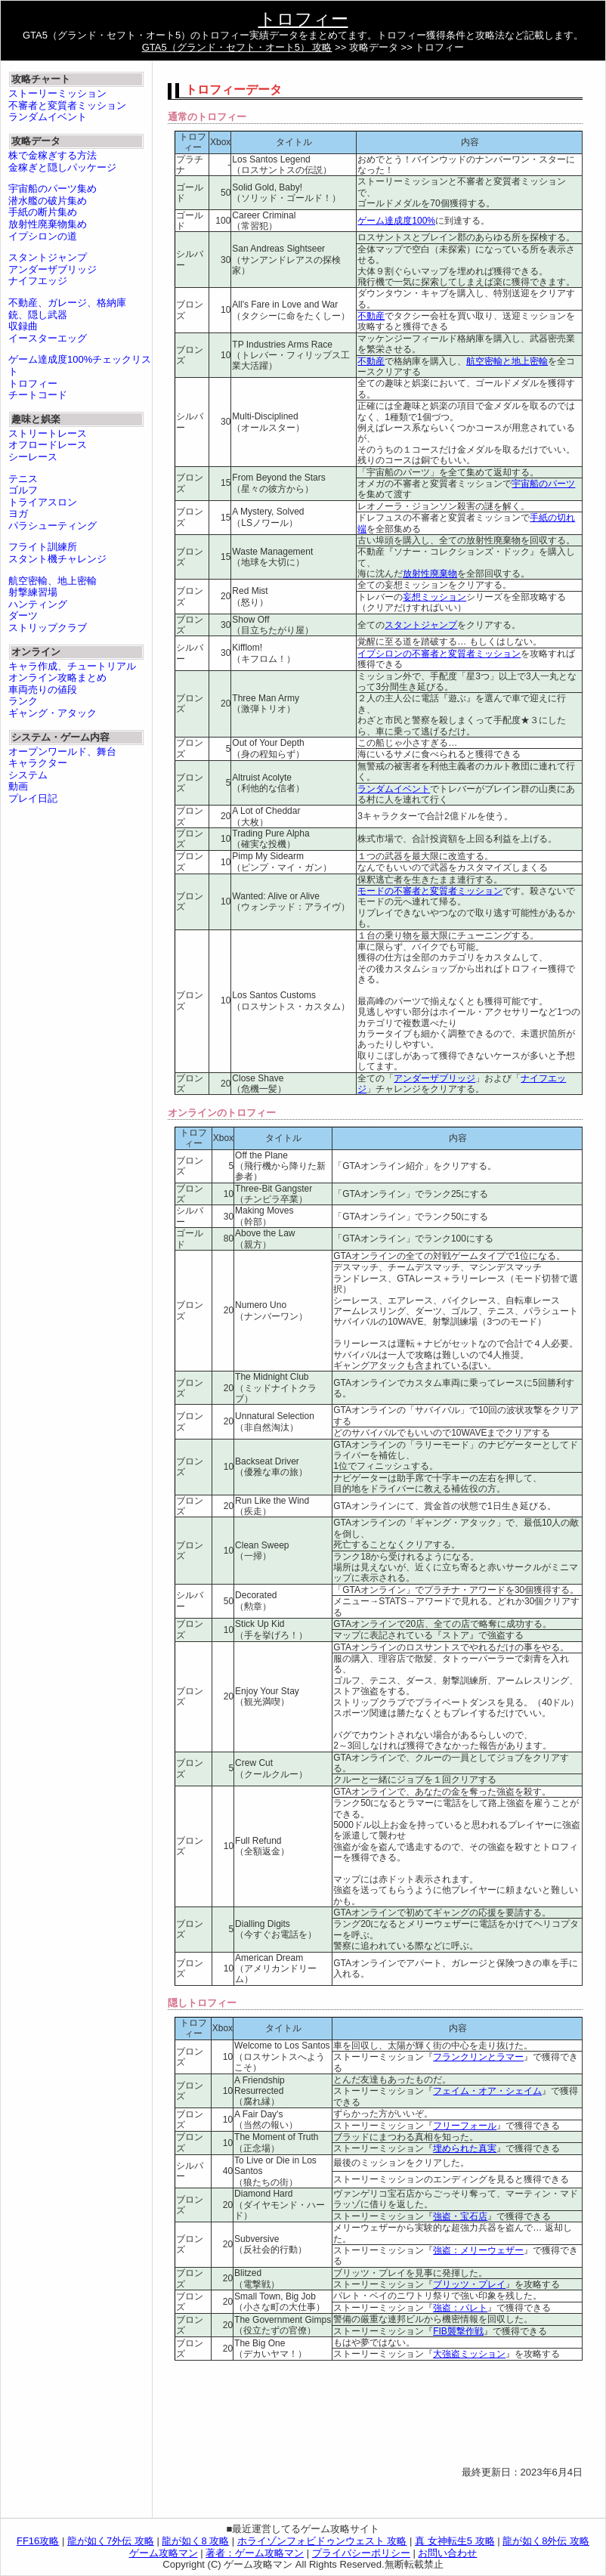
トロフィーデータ (233, 89)
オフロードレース (47, 444)
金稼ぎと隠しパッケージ (62, 167)
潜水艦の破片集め (47, 200)
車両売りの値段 (42, 689)
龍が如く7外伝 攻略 (110, 2541)
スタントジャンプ (421, 625)
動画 (18, 786)
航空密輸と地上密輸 (507, 361)
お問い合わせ (447, 2553)
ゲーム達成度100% (396, 220)
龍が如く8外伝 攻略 (545, 2541)
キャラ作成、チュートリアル (72, 666)
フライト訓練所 (42, 546)
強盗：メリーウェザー (478, 2250)
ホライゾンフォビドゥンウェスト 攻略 (322, 2541)
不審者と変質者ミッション (67, 105)
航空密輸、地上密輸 (52, 580)
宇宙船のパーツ (543, 483)
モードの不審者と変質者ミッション (429, 891)
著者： (255, 2553)
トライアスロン (42, 502)
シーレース (32, 456)
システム (28, 775)
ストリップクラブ (47, 627)
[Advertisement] (225, 2419)
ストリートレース (47, 433)
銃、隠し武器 (37, 314)
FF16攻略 (38, 2541)
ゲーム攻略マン (163, 2553)
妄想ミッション (434, 597)
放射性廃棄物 (430, 573)
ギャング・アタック (52, 713)
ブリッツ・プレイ (469, 2284)
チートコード (37, 394)
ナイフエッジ (37, 280)
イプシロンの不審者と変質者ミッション (439, 653)
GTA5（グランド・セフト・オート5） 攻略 (237, 47)
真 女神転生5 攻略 (454, 2541)
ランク (23, 701)
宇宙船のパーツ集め (52, 188)
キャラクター (37, 762)
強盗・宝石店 (460, 2216)
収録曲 (23, 326)
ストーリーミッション (57, 93)
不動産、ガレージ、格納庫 (67, 302)
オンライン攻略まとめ (57, 677)
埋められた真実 (464, 2148)
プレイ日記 (32, 798)
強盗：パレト (460, 2307)
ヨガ (18, 513)
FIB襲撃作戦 (458, 2331)
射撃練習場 (32, 592)
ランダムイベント (393, 789)
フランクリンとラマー (478, 2057)
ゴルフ (23, 490)
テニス (23, 478)
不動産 (371, 316)
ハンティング (37, 604)
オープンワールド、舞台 (62, 751)
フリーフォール (464, 2125)
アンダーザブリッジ (434, 1078)
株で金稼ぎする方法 (52, 155)
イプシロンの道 (42, 236)
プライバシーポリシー (361, 2553)
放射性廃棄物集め (47, 224)
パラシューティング (52, 525)
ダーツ (23, 615)
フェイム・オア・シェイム (487, 2091)
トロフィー (303, 19)
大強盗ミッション (469, 2354)
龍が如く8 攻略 (195, 2541)
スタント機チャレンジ (57, 558)
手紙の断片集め (42, 212)
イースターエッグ (47, 338)
